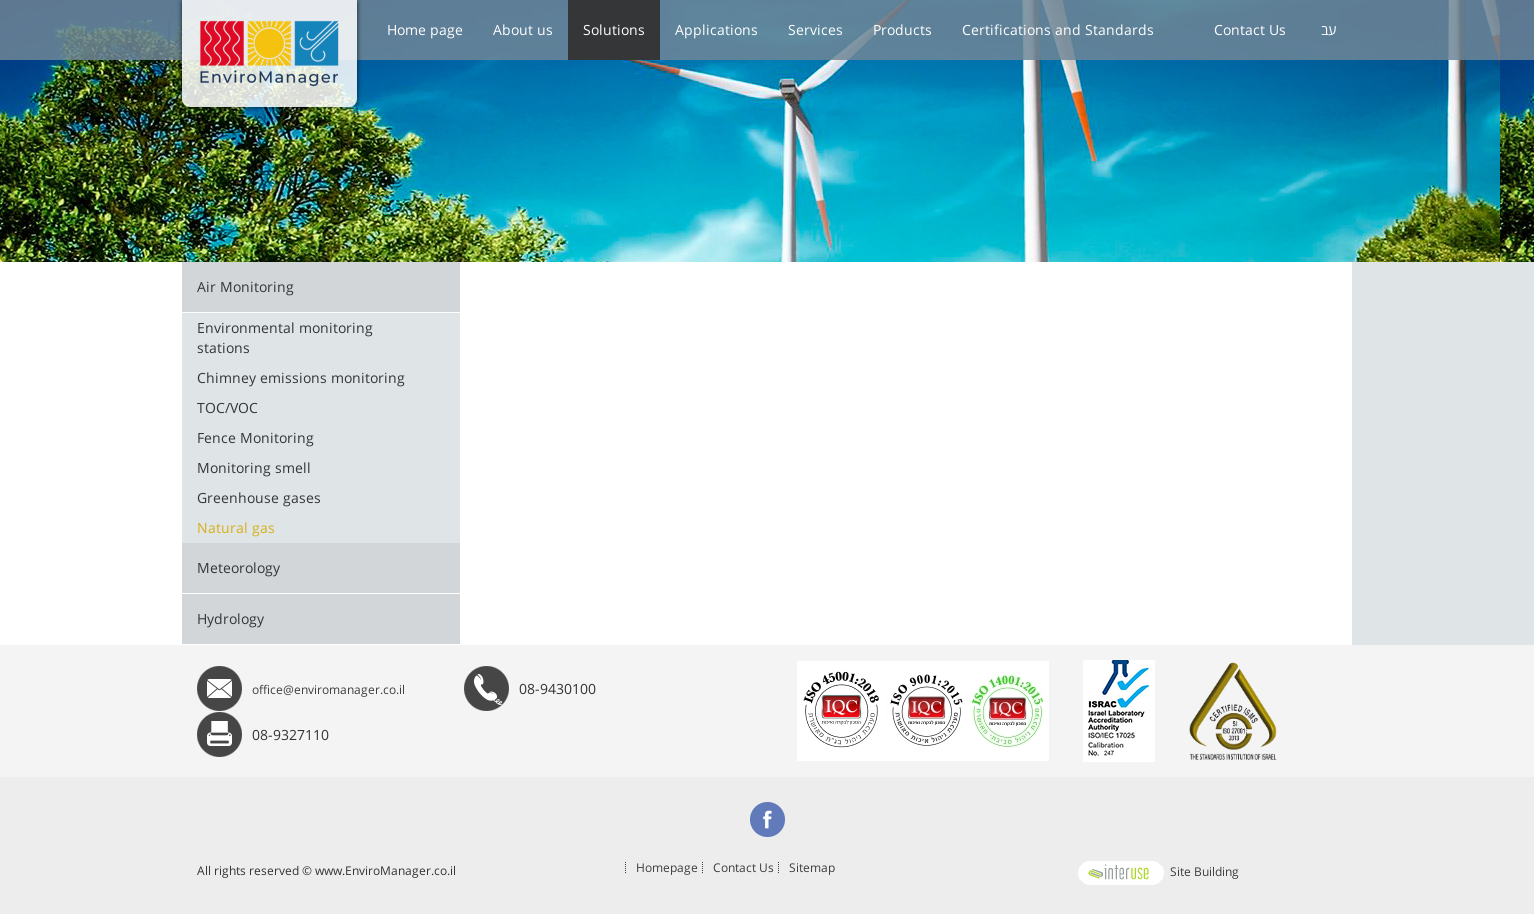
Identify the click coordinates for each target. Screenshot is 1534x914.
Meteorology (238, 567)
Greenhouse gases (259, 497)
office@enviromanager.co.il (328, 689)
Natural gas (236, 527)
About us (523, 29)
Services (815, 29)
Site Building (1157, 871)
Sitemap (812, 867)
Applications (716, 29)
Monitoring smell (254, 467)
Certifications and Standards (1058, 29)
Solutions (614, 29)
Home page (425, 29)
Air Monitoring (245, 286)
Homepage (667, 867)
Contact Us (1250, 29)
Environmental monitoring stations (285, 337)
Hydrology (230, 618)
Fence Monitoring (255, 437)
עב (1329, 29)
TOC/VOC (227, 407)
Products (902, 29)
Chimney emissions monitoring (301, 377)
